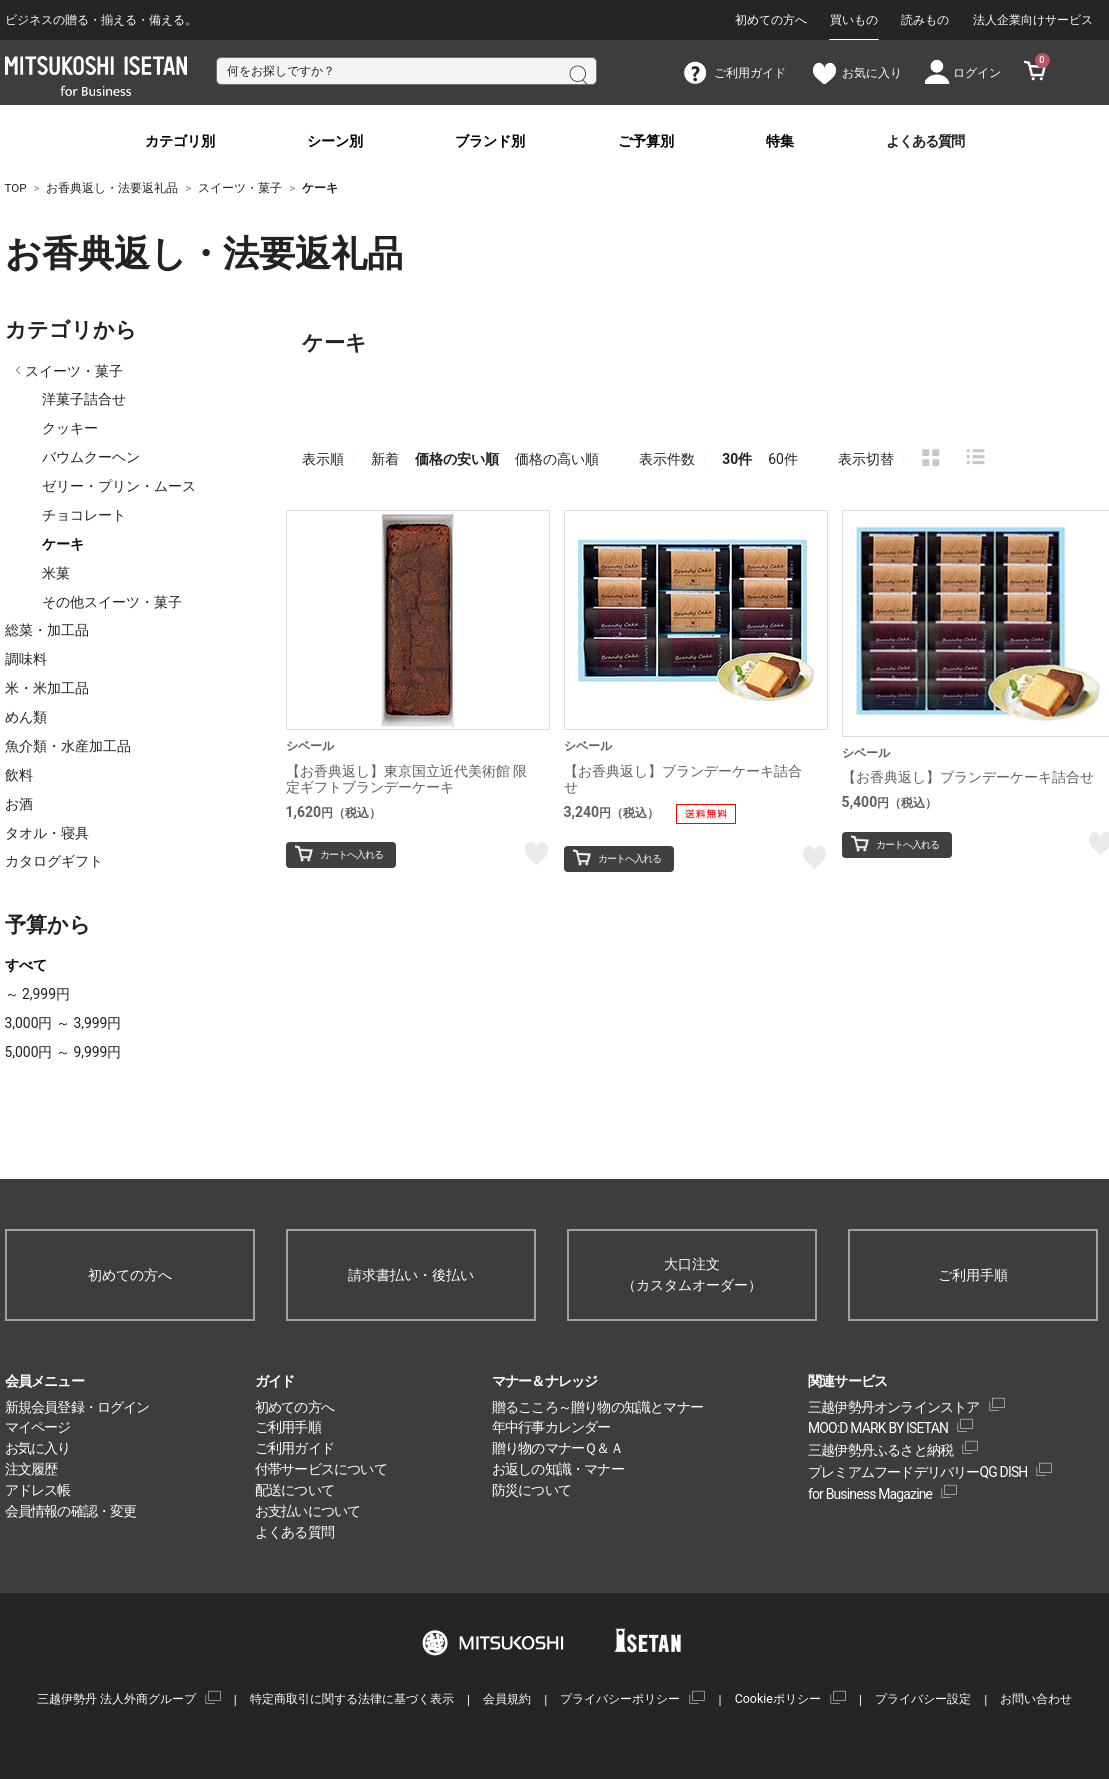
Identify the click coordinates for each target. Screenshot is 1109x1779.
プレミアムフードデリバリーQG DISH (918, 1472)
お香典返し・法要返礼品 (115, 254)
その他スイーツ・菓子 (112, 602)
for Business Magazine (870, 1494)
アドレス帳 (38, 1490)
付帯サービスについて (321, 1469)
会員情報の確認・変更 (71, 1511)
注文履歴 (31, 1469)
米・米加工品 (47, 688)
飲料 (19, 775)
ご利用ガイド (294, 1448)
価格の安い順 (457, 459)
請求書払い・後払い (411, 1275)
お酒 (19, 804)
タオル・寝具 (47, 833)
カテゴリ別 (180, 141)
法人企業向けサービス (1033, 20)
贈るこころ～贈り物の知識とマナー (597, 1407)
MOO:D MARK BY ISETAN (878, 1428)
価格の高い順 (557, 459)
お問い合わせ (1036, 1698)
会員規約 (507, 1698)
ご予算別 (646, 141)
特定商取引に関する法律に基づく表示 (352, 1698)
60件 (783, 459)
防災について (531, 1490)
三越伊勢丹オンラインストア (894, 1407)
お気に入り (38, 1448)
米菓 (56, 573)
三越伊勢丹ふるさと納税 (880, 1450)
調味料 (26, 659)
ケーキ (63, 544)
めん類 (26, 717)
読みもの (925, 20)
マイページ (38, 1427)
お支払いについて (308, 1511)
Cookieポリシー (778, 1698)
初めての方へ (771, 20)
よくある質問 (925, 141)
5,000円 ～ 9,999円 (63, 1052)
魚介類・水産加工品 (68, 746)
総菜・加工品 (47, 630)
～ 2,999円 (37, 994)
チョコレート (84, 515)
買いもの (854, 20)
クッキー (70, 428)
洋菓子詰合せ (84, 399)
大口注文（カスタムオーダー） (692, 1274)
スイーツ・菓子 (74, 371)
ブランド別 (490, 141)
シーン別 (335, 141)
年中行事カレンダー (551, 1427)
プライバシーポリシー (620, 1698)
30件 (737, 459)
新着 (385, 459)
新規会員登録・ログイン (77, 1407)
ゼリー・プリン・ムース (119, 486)
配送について (294, 1490)
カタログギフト (54, 861)
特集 (780, 141)
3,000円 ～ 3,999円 (63, 1023)
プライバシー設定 (923, 1698)
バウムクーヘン (91, 457)
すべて (26, 965)
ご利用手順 (973, 1275)
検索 (577, 73)
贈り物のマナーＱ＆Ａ (557, 1448)
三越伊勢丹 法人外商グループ (116, 1698)
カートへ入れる (351, 854)
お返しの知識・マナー (558, 1469)
